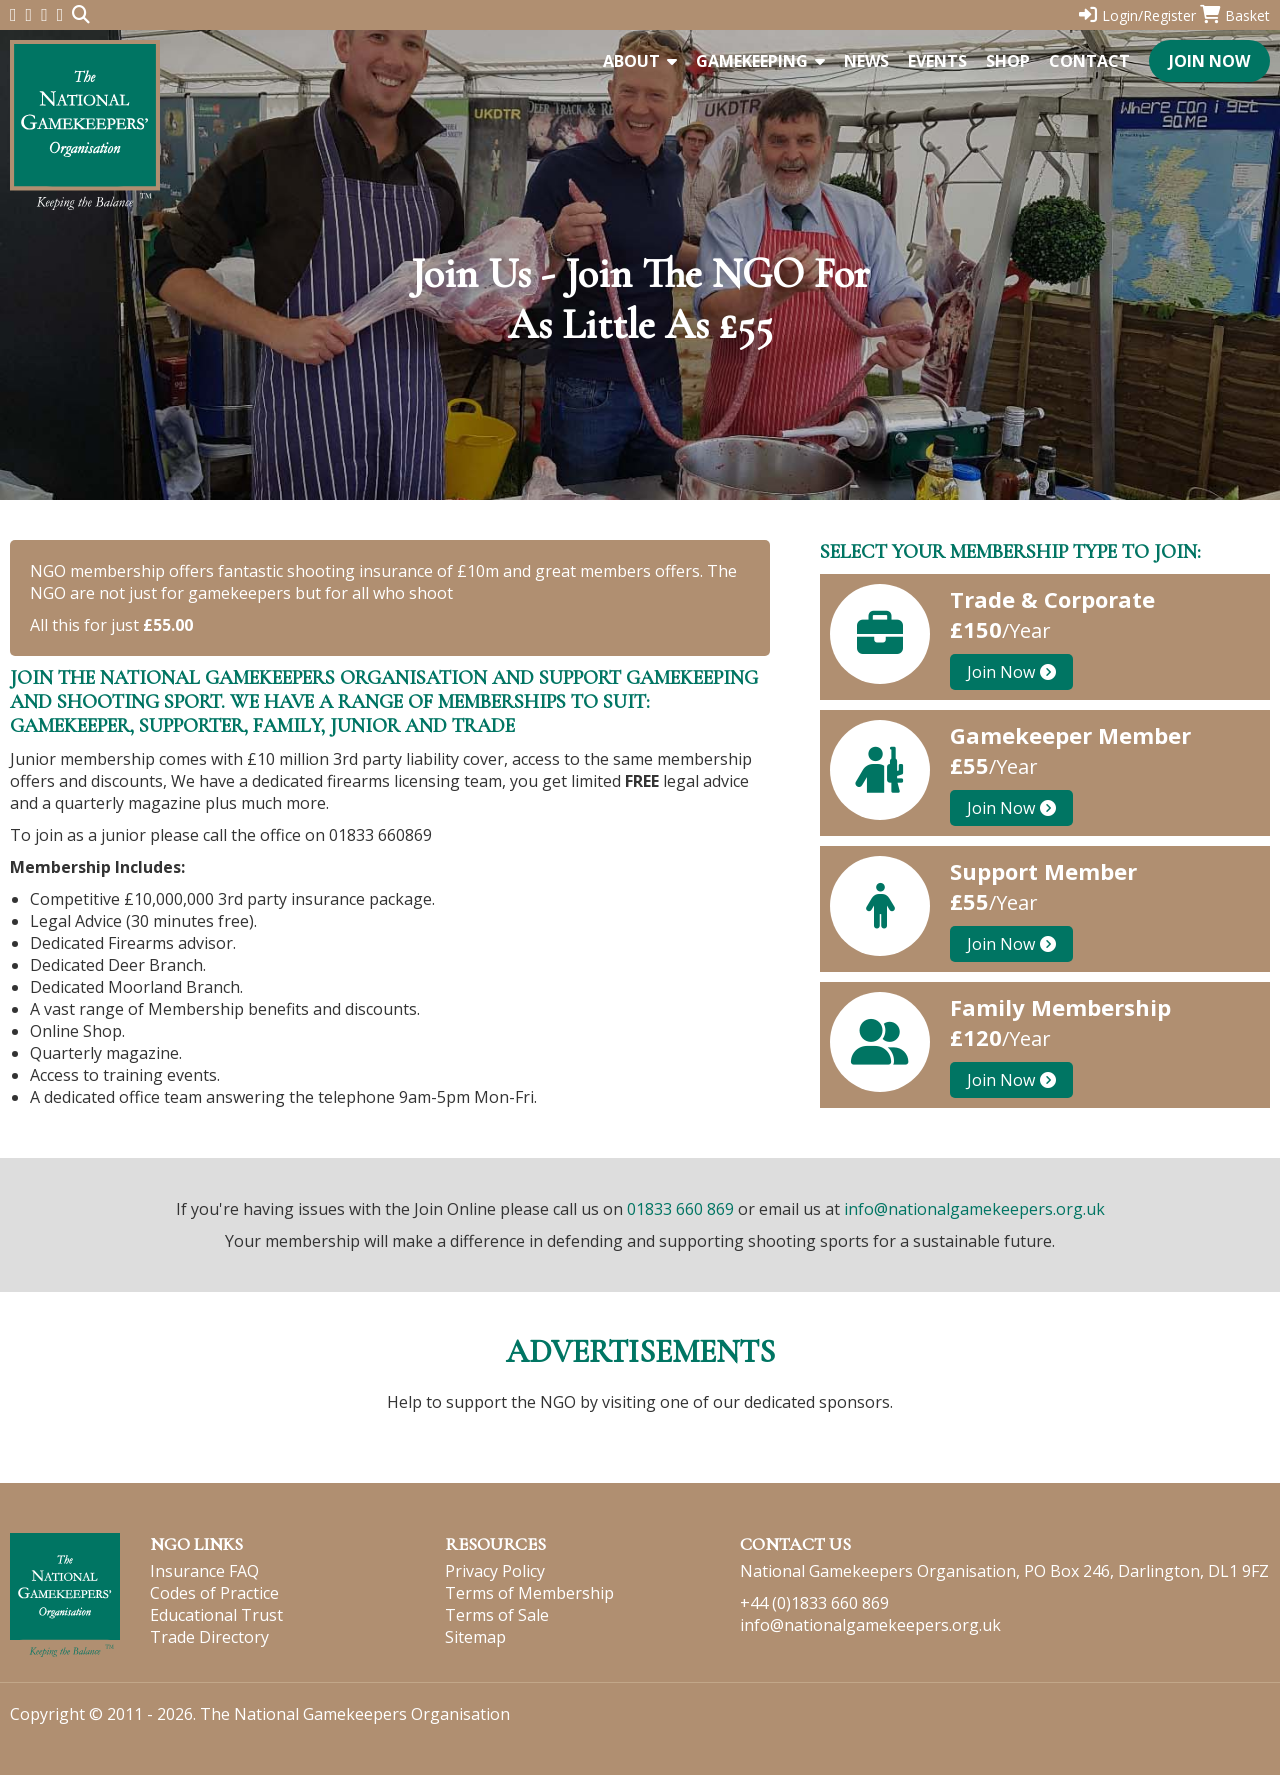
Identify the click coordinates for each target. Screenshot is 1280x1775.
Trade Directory (209, 1637)
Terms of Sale (497, 1615)
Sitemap (475, 1637)
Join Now (1209, 61)
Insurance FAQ (204, 1571)
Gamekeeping (760, 61)
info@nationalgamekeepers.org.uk (974, 1209)
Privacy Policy (495, 1571)
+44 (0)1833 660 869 (814, 1603)
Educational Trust (216, 1615)
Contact (1089, 61)
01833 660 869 (680, 1209)
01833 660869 (380, 835)
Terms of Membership (529, 1593)
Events (937, 61)
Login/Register (1137, 15)
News (866, 61)
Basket (1235, 15)
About (640, 61)
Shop (1008, 61)
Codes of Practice (214, 1593)
